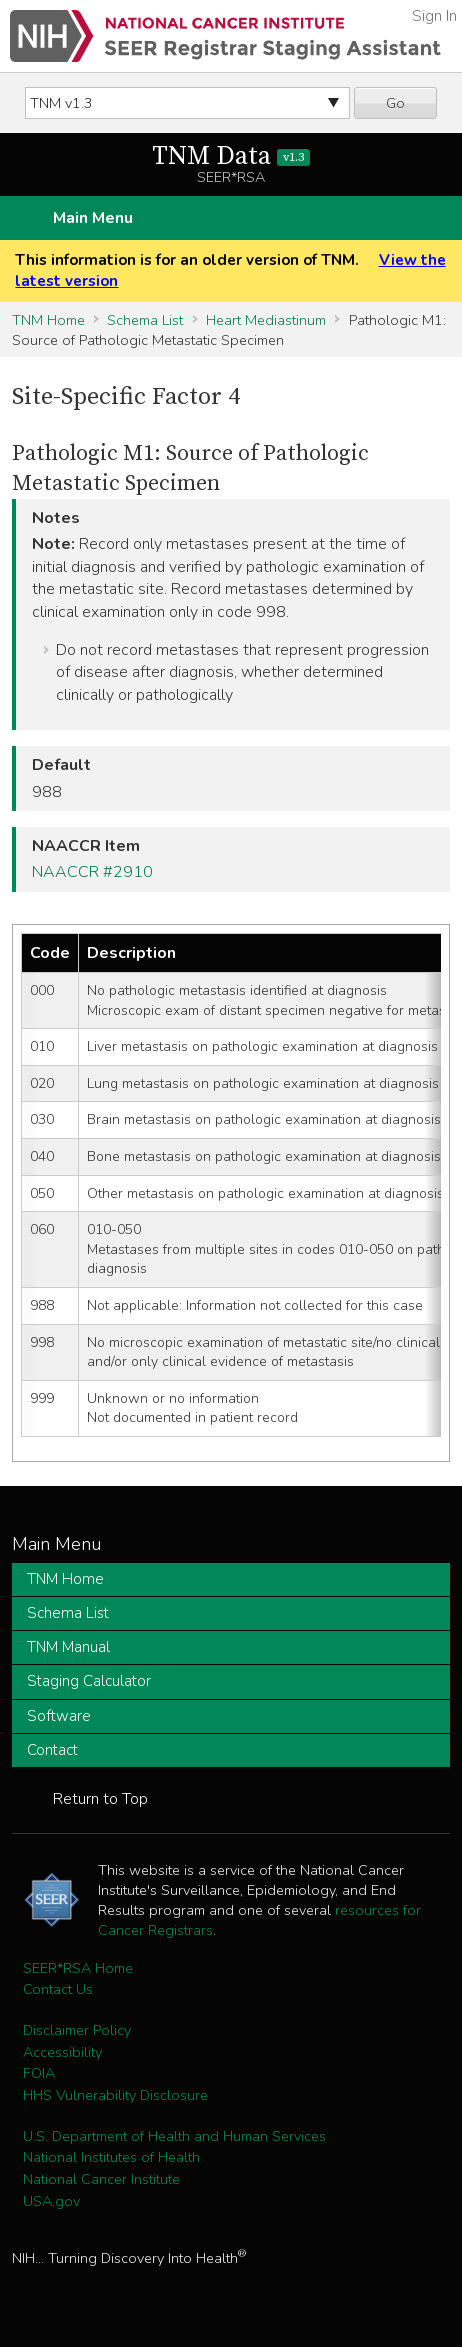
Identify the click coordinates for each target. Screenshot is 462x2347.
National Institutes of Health (111, 2157)
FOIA (39, 2073)
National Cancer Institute (101, 2179)
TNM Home (48, 320)
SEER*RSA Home (78, 1968)
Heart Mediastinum (266, 320)
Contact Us (58, 1989)
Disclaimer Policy (77, 2030)
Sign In (434, 16)
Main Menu (93, 218)
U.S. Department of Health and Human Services (174, 2136)
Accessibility (62, 2052)
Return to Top (100, 1799)
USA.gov (51, 2201)
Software (59, 1716)
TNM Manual (68, 1647)
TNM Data (231, 156)
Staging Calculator (89, 1681)
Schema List (145, 320)
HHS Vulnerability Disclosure (115, 2095)
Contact (52, 1750)
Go (395, 103)
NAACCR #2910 (92, 872)
